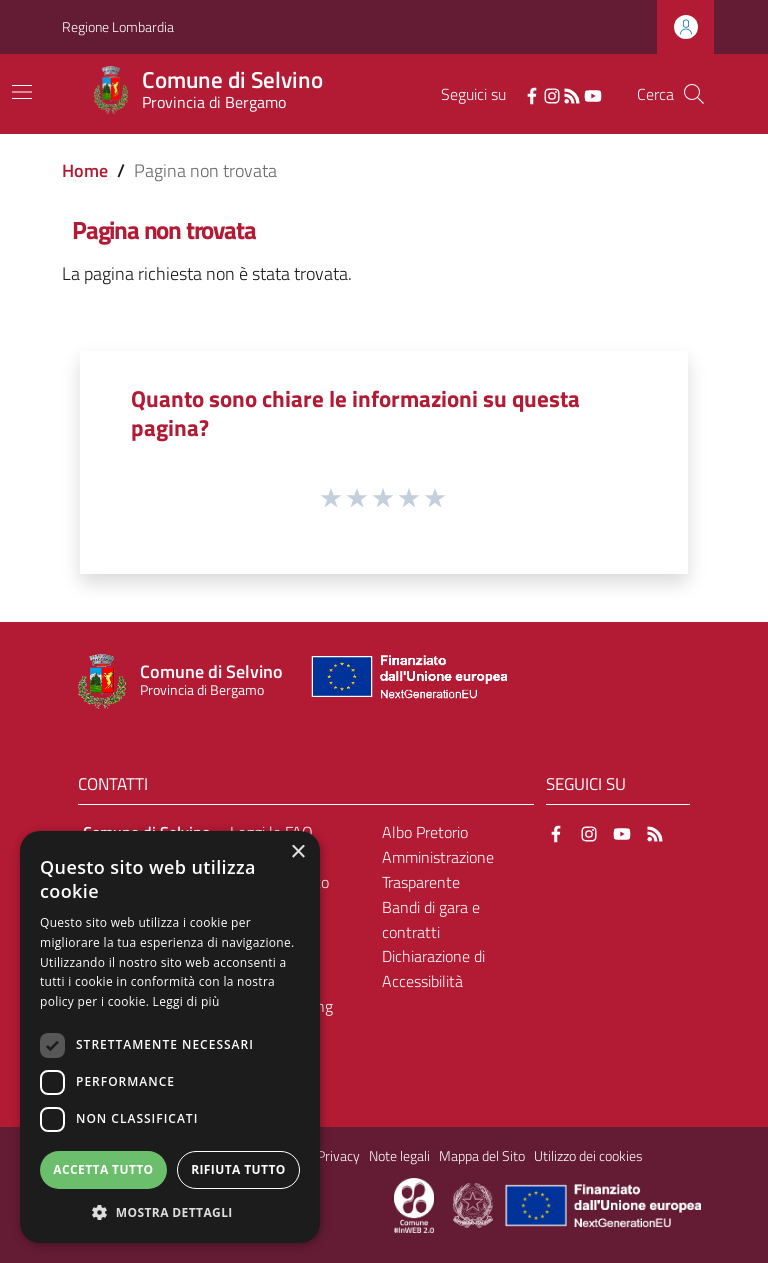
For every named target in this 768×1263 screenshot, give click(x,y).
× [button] (297, 852)
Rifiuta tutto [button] (238, 1169)
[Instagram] (552, 94)
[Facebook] (532, 94)
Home (85, 170)
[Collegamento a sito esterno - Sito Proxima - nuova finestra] (414, 1204)
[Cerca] (694, 94)
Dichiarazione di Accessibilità (433, 968)
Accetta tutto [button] (103, 1169)
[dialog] (170, 1037)
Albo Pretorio (425, 832)
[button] (170, 1212)
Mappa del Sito (482, 1156)
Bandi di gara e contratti (431, 919)
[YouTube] (593, 94)
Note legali (399, 1156)
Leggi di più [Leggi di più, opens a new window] (186, 1001)
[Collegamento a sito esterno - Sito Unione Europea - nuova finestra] (407, 681)
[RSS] (572, 94)
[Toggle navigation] (22, 92)
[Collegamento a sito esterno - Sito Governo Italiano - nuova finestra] (474, 1204)
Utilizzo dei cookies (588, 1156)
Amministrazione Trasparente (438, 869)
